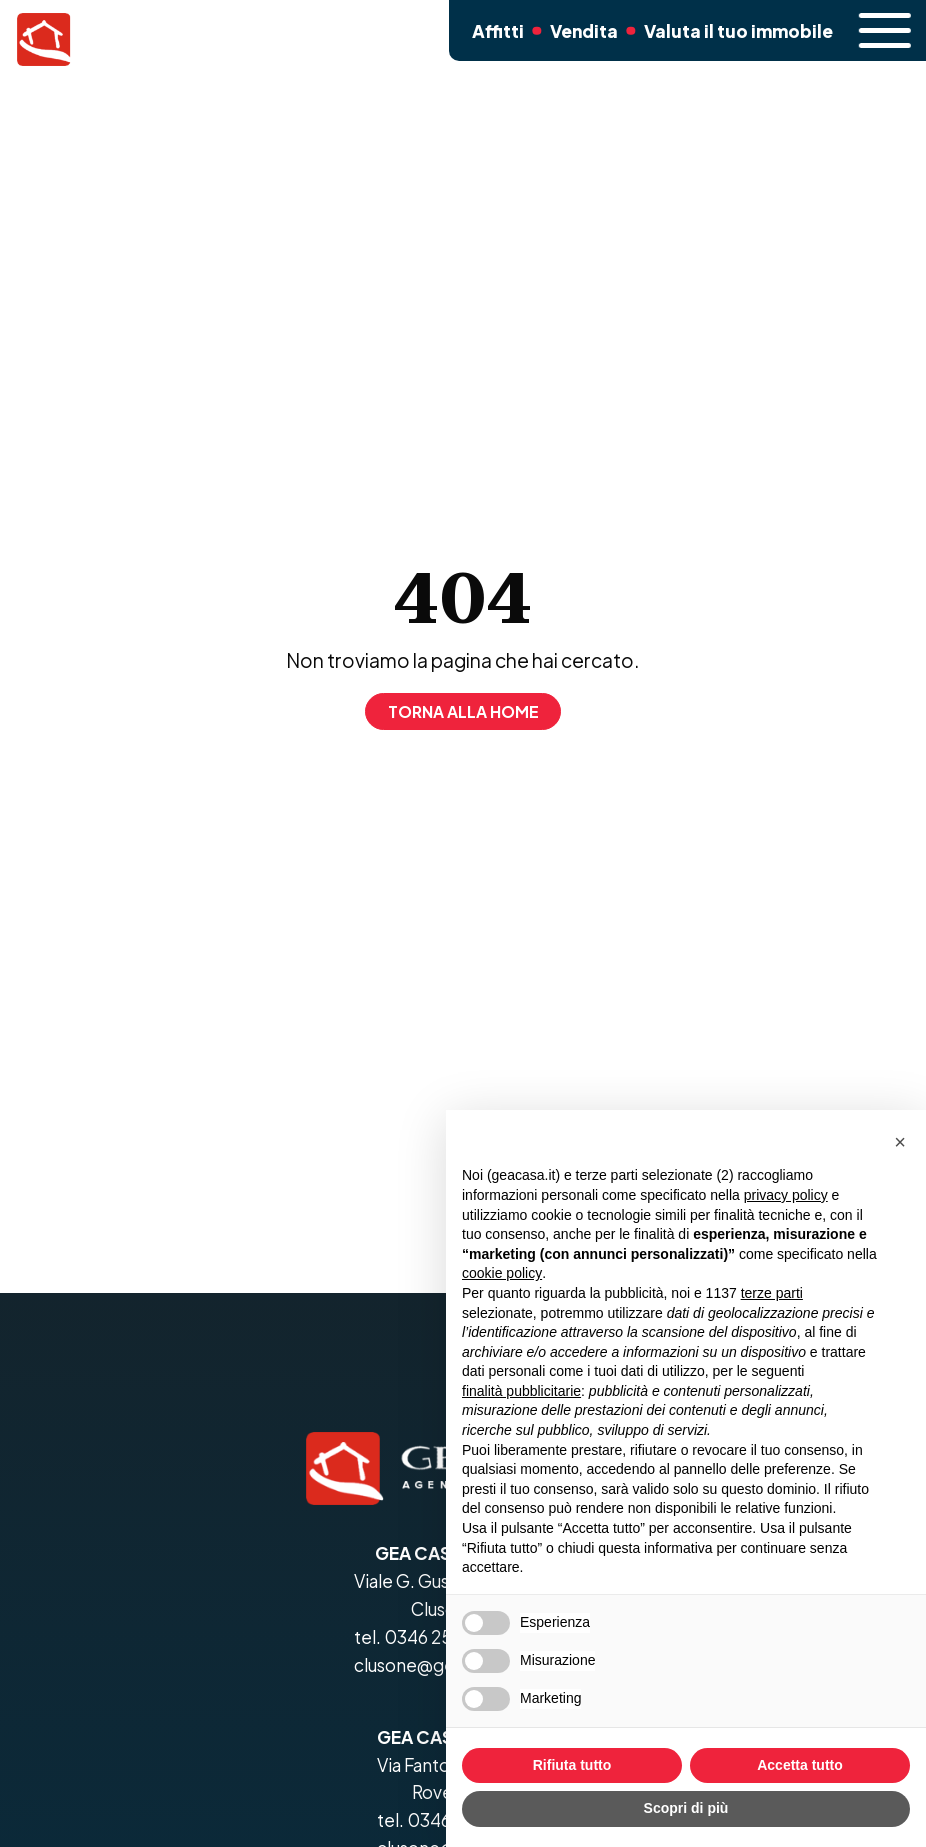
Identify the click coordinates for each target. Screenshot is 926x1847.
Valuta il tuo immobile (731, 39)
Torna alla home (463, 711)
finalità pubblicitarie (521, 1391)
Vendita (583, 39)
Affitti (496, 39)
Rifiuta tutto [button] (572, 1765)
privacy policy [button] (786, 1195)
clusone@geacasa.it (435, 1665)
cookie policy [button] (502, 1273)
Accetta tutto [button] (800, 1765)
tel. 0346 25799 (418, 1637)
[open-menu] (878, 30)
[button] (900, 1142)
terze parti (772, 1293)
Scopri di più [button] (686, 1808)
